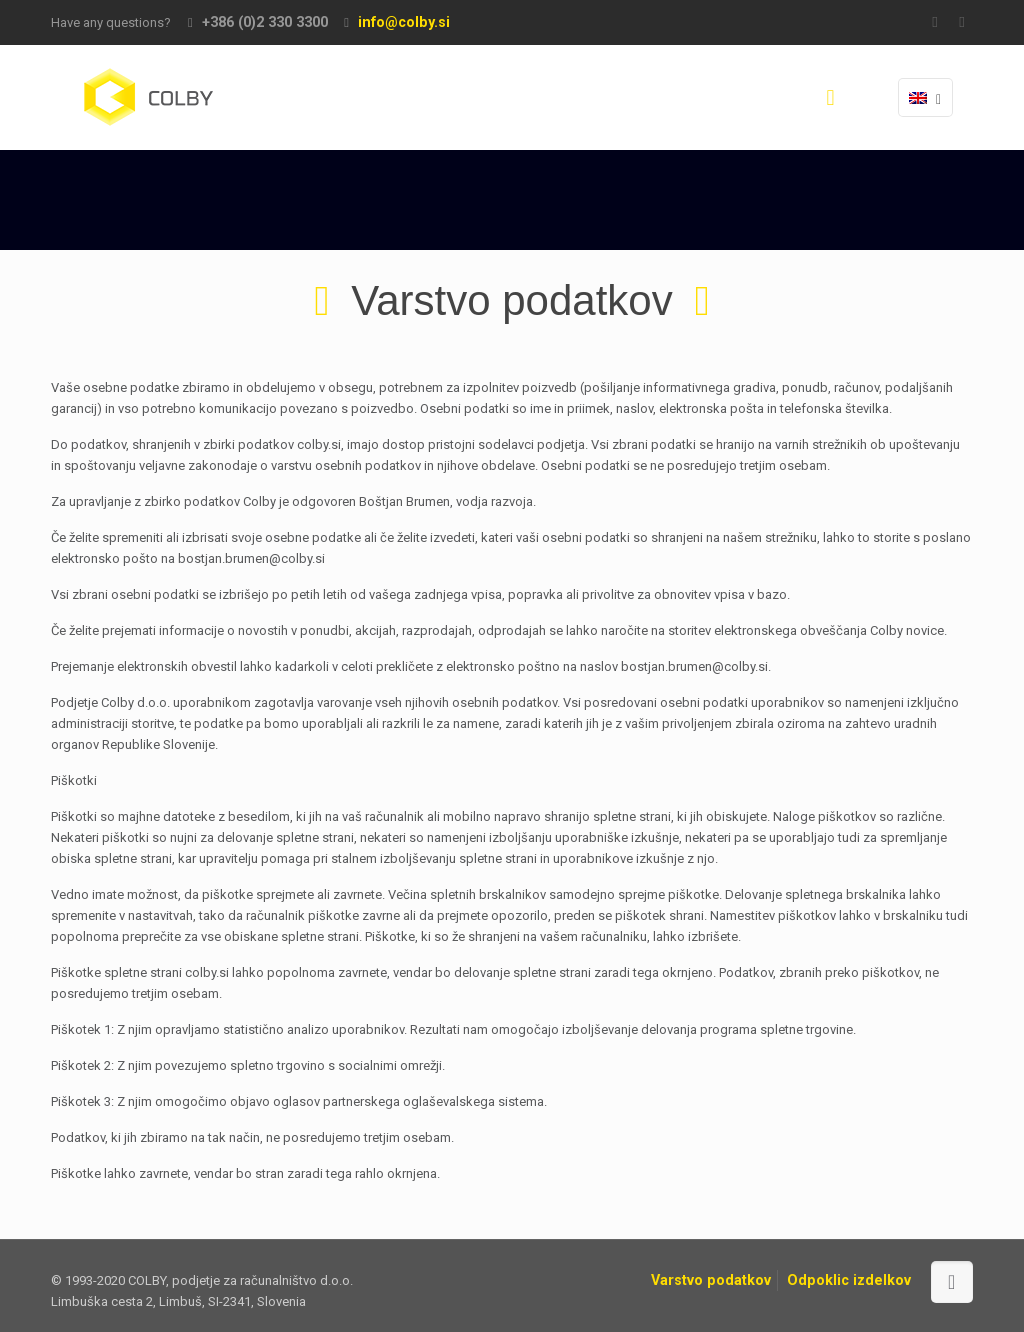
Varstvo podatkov (711, 1280)
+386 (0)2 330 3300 (265, 22)
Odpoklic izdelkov (849, 1280)
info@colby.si (404, 22)
